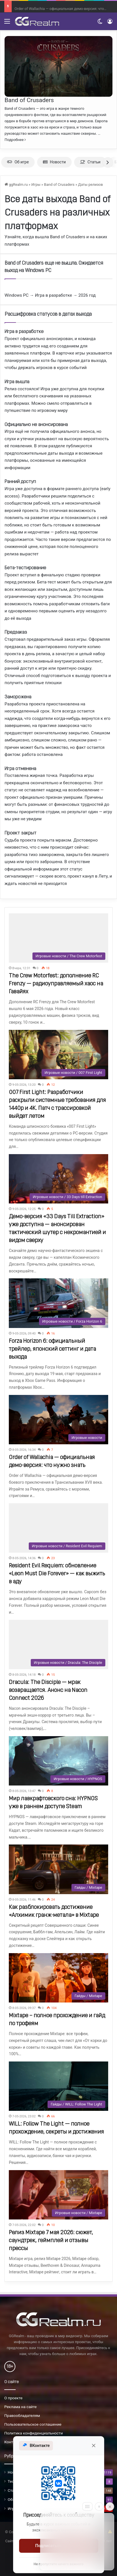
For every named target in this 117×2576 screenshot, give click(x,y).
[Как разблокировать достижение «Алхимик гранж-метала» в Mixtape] (58, 1869)
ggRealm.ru (16, 184)
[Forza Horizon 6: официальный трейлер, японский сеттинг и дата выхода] (58, 1303)
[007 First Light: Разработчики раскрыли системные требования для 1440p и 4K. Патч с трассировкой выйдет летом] (58, 1054)
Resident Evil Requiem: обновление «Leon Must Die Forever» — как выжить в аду (57, 1574)
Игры (35, 184)
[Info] (99, 2506)
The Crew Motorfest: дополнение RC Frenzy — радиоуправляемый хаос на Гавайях (56, 984)
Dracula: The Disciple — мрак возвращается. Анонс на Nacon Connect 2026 (48, 1690)
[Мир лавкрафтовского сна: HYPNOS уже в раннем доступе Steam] (58, 1761)
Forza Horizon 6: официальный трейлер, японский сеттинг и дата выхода (52, 1349)
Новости (54, 162)
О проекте (13, 2398)
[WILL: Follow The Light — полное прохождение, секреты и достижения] (58, 2086)
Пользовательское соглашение (32, 2424)
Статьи (90, 162)
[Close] (110, 2506)
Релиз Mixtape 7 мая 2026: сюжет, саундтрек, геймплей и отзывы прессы (51, 2241)
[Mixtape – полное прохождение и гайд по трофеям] (58, 1977)
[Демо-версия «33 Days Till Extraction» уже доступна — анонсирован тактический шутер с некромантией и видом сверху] (58, 1178)
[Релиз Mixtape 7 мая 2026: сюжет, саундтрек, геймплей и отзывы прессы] (58, 2194)
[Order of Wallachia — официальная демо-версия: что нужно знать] (58, 1419)
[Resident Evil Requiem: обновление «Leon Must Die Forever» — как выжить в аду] (58, 1528)
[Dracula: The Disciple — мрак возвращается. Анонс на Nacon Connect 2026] (58, 1644)
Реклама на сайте (20, 2406)
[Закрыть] (93, 2445)
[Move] (87, 2506)
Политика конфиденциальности (33, 2433)
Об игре (18, 162)
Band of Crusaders (29, 100)
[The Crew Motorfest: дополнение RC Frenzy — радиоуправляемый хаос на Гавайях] (58, 938)
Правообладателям (22, 2415)
